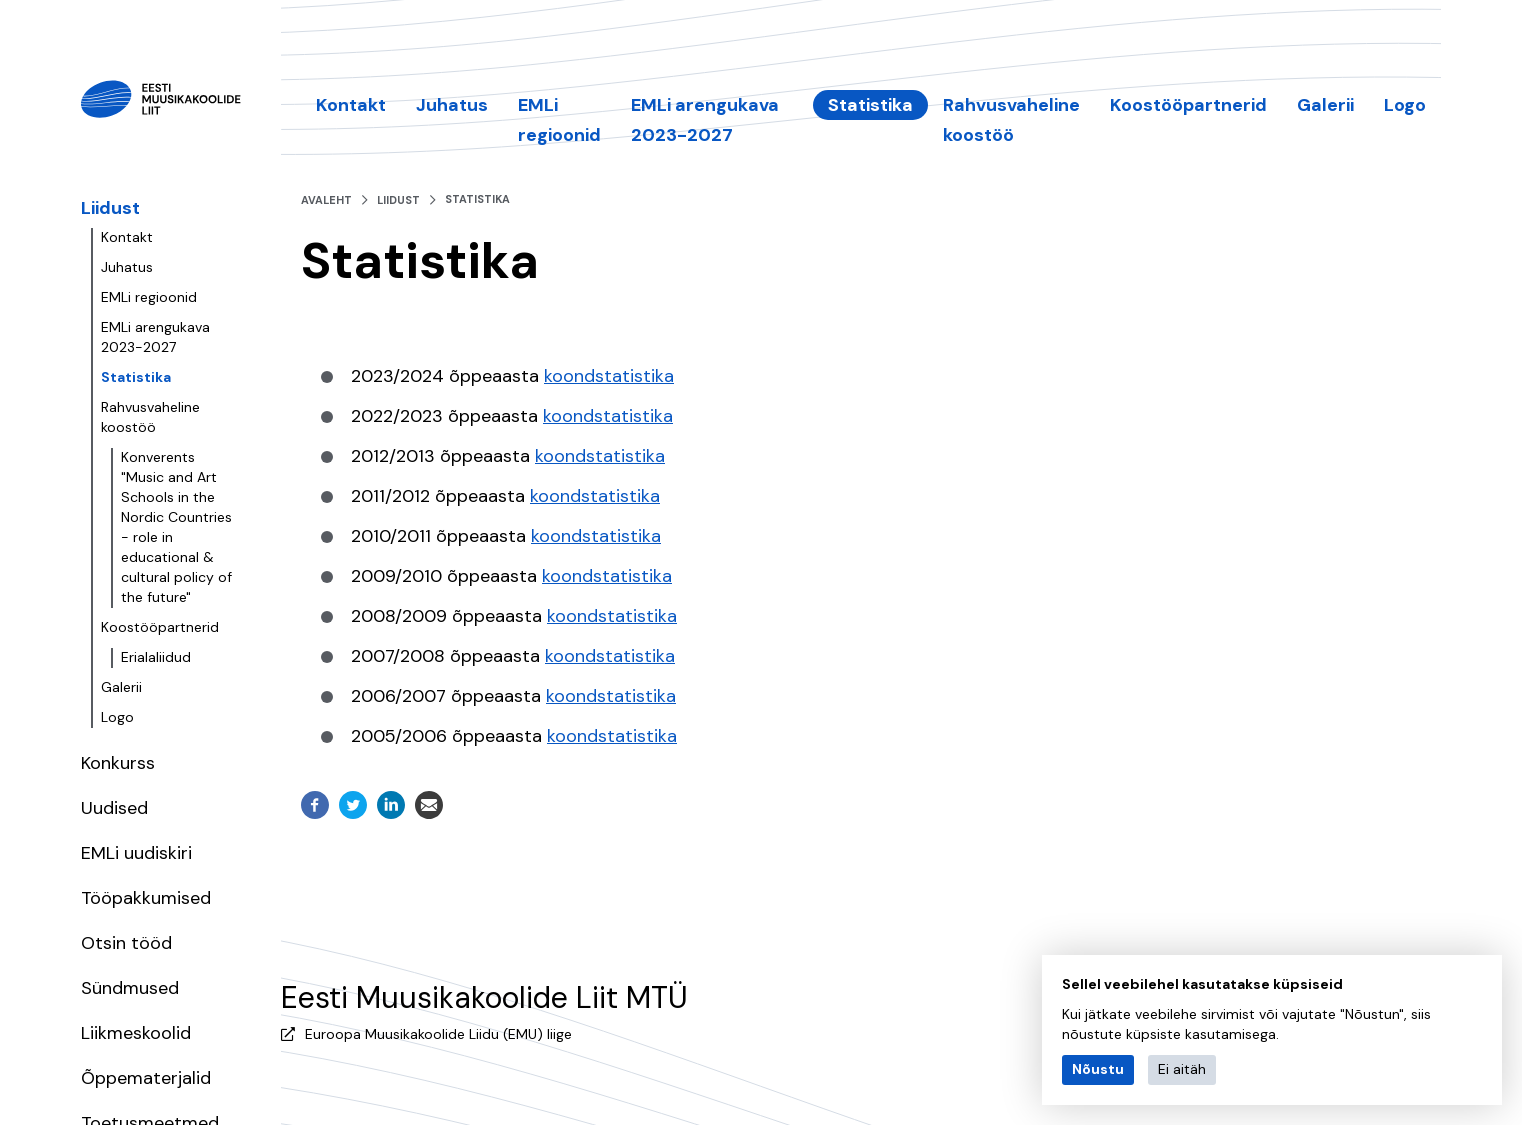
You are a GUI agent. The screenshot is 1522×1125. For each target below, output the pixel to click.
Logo (117, 717)
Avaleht (326, 200)
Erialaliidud (156, 657)
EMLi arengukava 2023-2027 (155, 337)
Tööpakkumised (146, 898)
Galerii (121, 687)
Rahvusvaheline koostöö (150, 417)
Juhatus (127, 267)
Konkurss (118, 763)
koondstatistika (609, 376)
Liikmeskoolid (136, 1033)
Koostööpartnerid (160, 627)
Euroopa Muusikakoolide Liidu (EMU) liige (438, 1034)
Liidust (110, 208)
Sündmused (130, 988)
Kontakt (127, 237)
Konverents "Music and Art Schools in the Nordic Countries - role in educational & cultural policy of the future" (176, 527)
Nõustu (1098, 1069)
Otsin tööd (126, 943)
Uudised (114, 808)
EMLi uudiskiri (136, 853)
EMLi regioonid (149, 297)
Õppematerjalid (146, 1078)
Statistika (136, 377)
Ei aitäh (1182, 1069)
